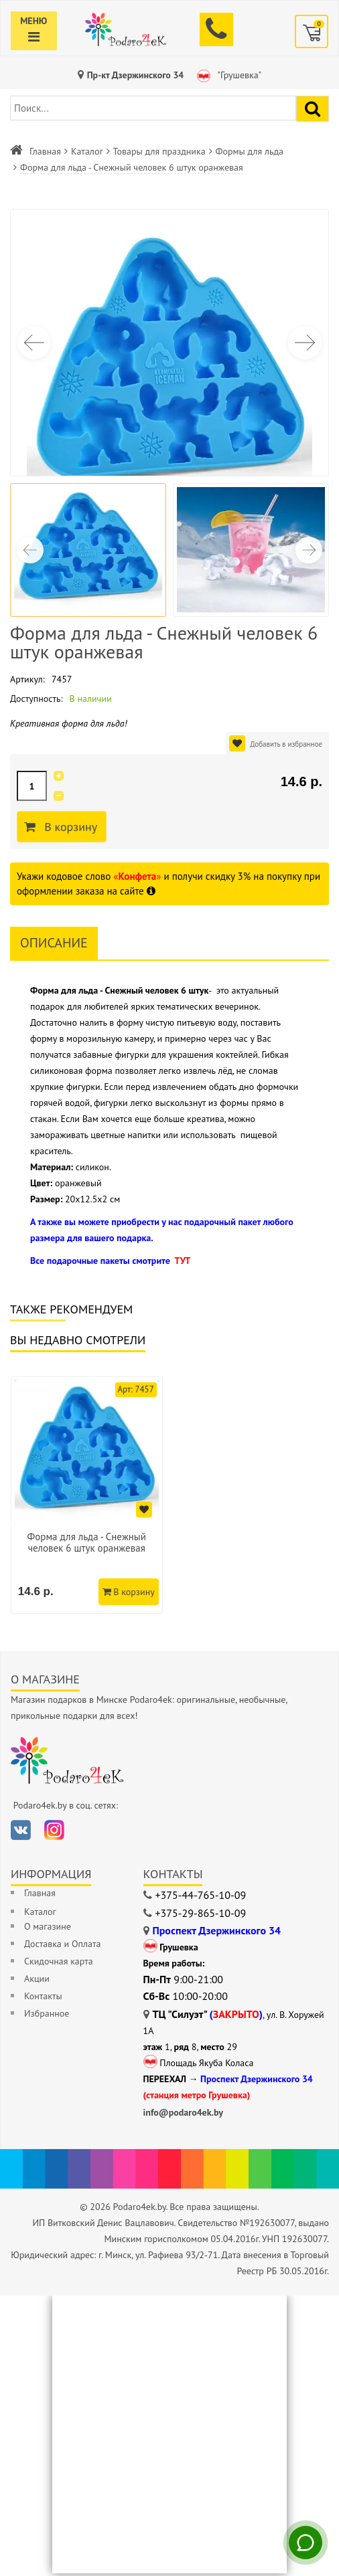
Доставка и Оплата (62, 1946)
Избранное (46, 2016)
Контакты (43, 1999)
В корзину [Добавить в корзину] (72, 827)
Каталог (87, 151)
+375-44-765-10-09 (201, 1897)
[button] (305, 342)
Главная (45, 151)
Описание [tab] (54, 942)
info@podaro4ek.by (183, 2115)
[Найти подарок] (312, 109)
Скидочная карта (58, 1964)
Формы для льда (249, 151)
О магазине (47, 1929)
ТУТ (182, 1261)
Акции (37, 1981)
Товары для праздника (159, 151)
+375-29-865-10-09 (201, 1915)
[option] (88, 1496)
